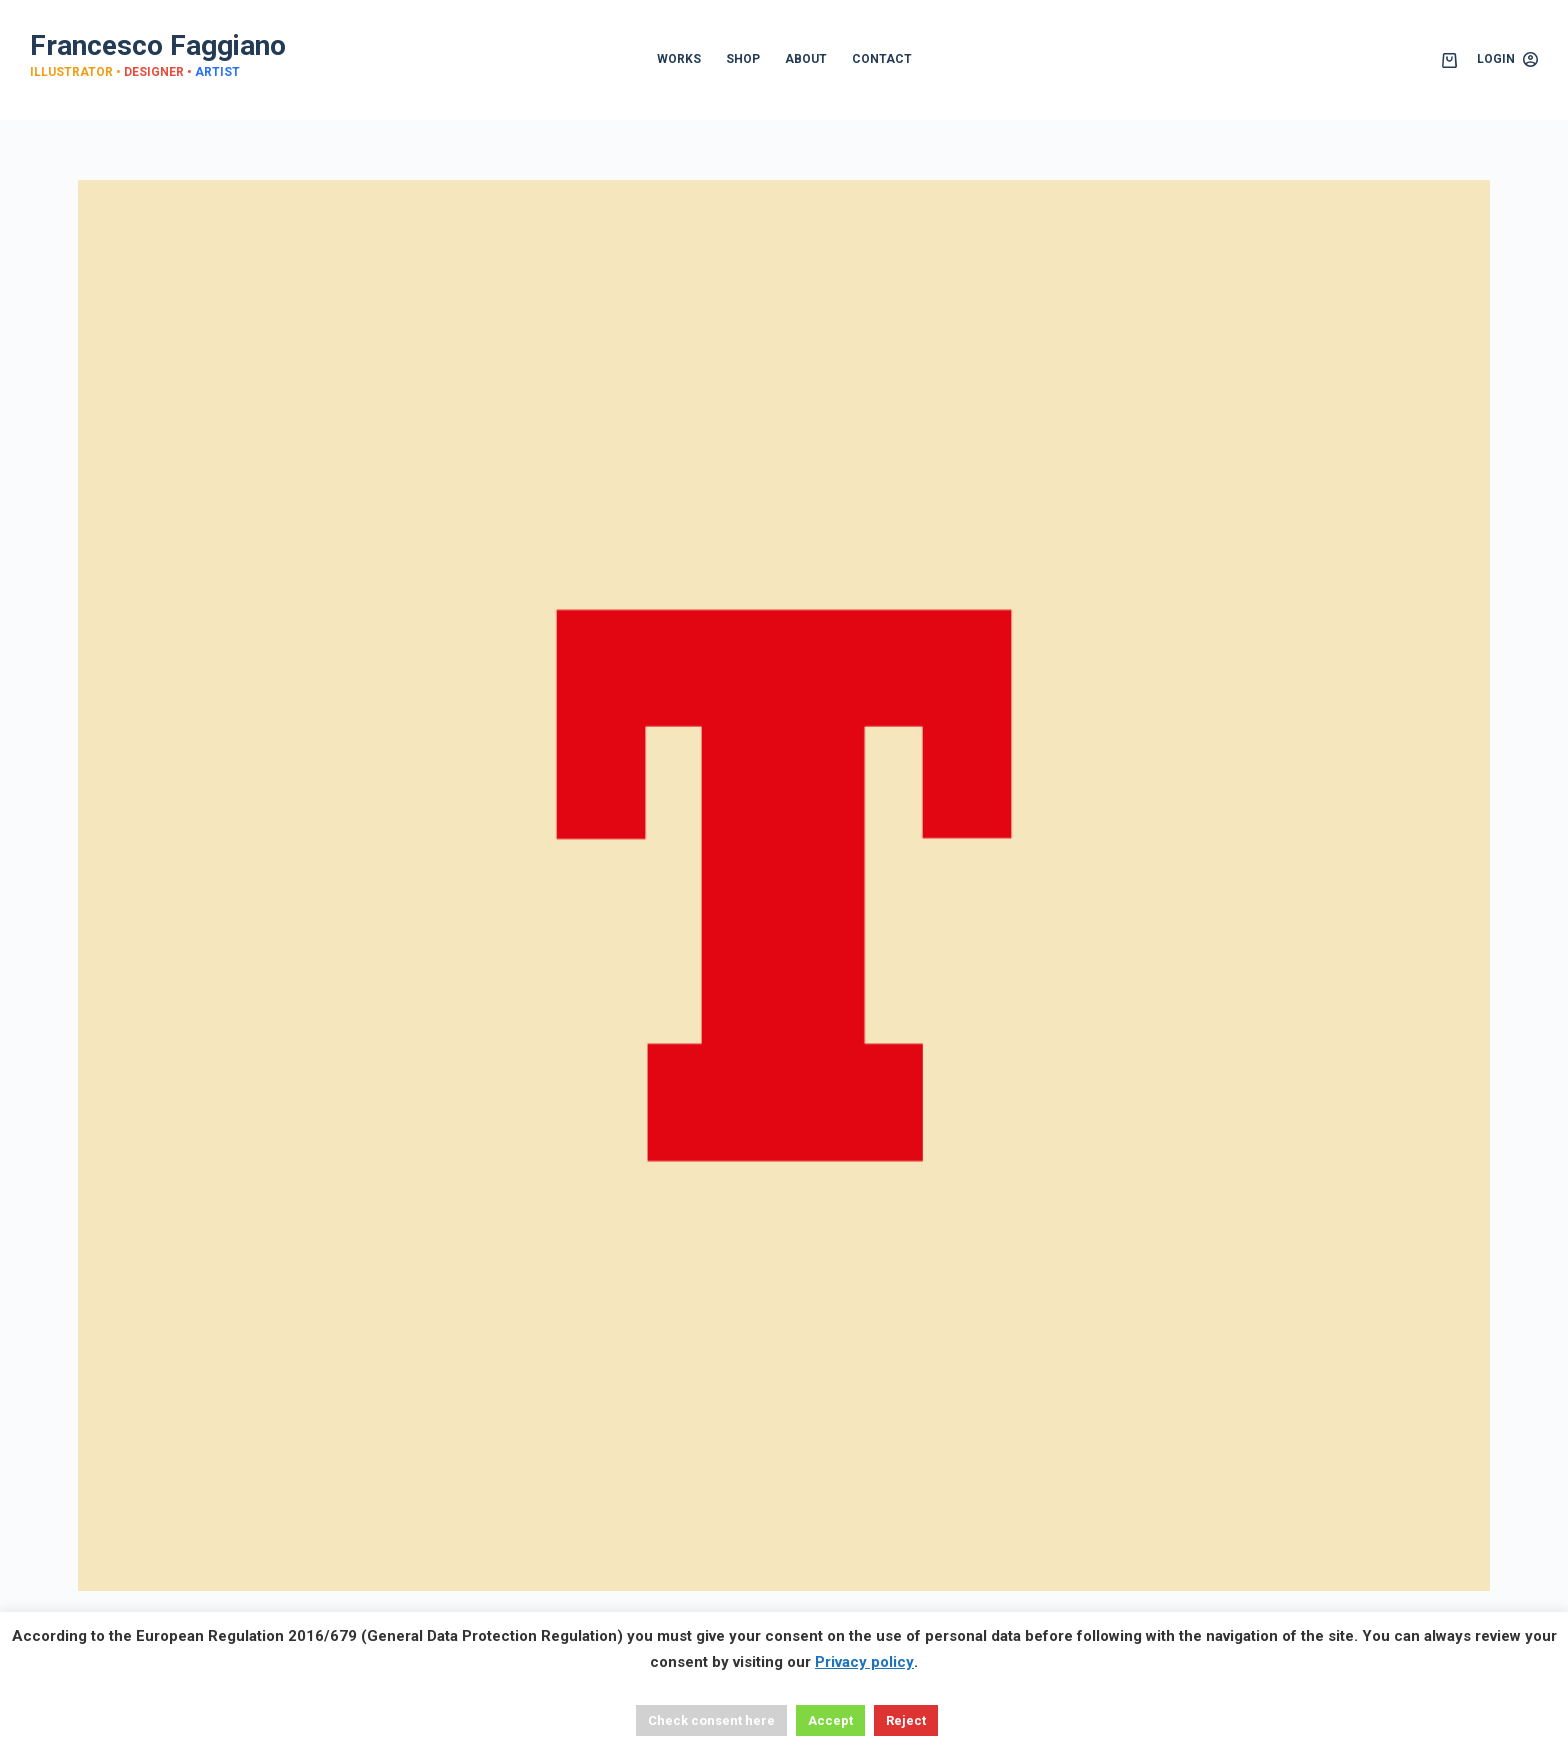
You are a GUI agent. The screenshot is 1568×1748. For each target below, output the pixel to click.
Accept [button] (830, 1720)
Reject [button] (906, 1720)
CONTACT (882, 59)
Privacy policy (864, 1662)
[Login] (1507, 60)
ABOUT (806, 59)
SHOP (743, 59)
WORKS (679, 59)
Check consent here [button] (711, 1720)
